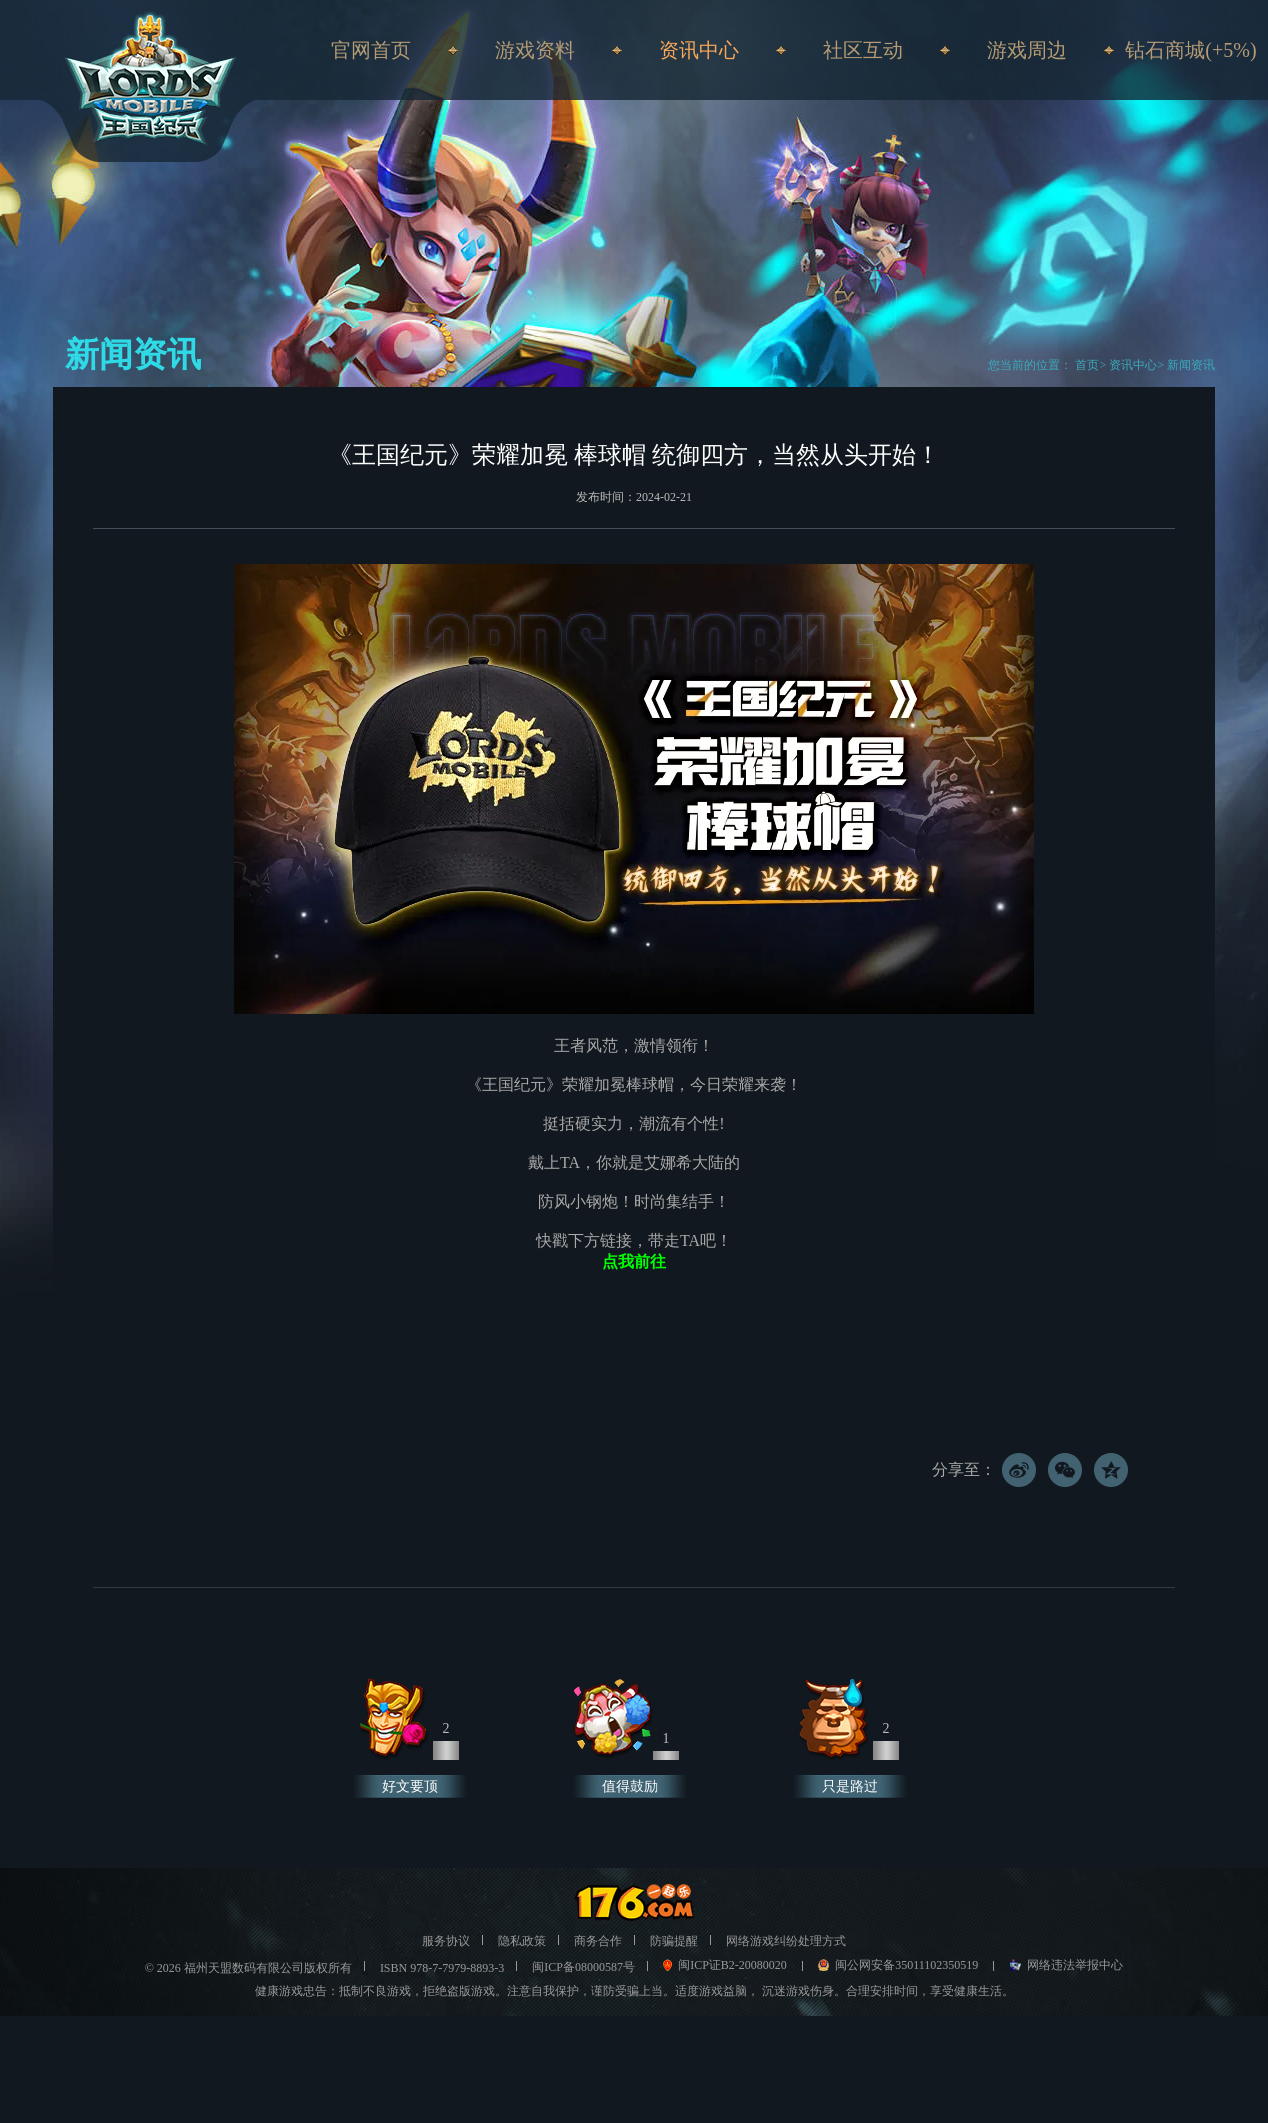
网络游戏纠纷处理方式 (786, 1941)
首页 (1085, 365)
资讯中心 (1133, 365)
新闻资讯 (1191, 365)
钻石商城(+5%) (1190, 50)
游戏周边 (1027, 50)
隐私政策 (522, 1941)
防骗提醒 (674, 1941)
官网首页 (371, 50)
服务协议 (446, 1941)
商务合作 (598, 1941)
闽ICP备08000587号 (583, 1967)
